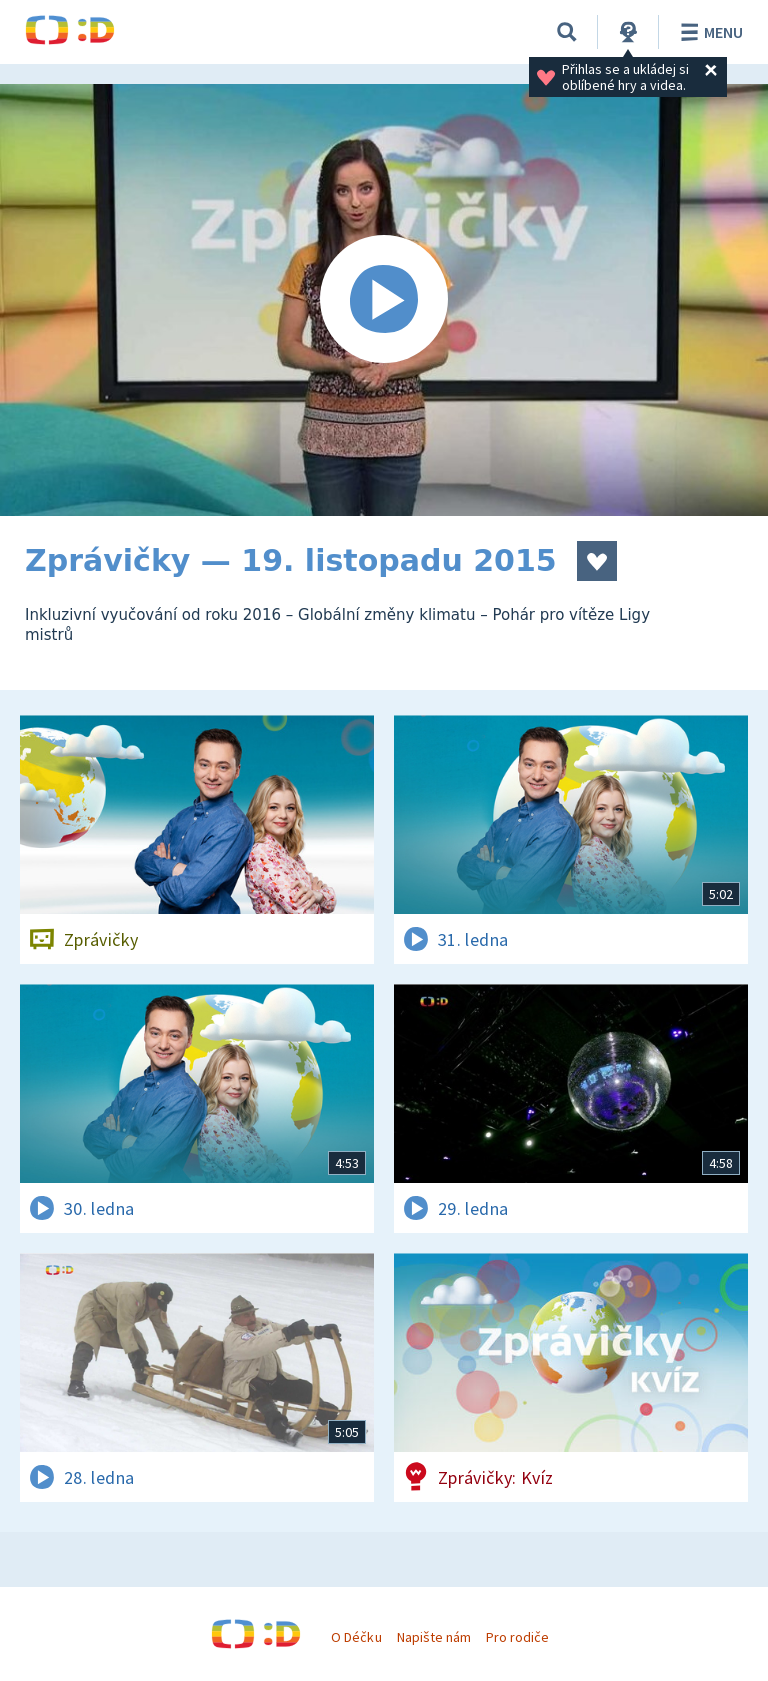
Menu (708, 32)
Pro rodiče (517, 1637)
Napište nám (434, 1637)
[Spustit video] (384, 300)
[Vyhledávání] (567, 32)
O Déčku (356, 1637)
